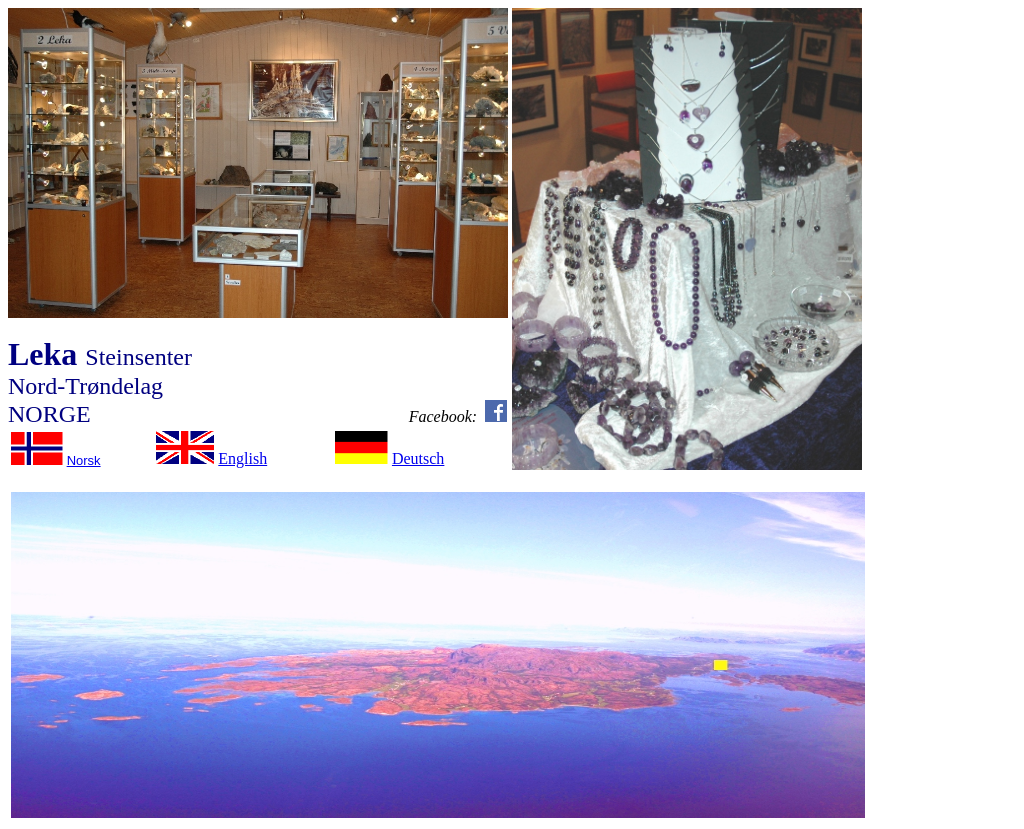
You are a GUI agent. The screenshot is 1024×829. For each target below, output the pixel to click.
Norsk (84, 460)
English (242, 458)
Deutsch (418, 458)
